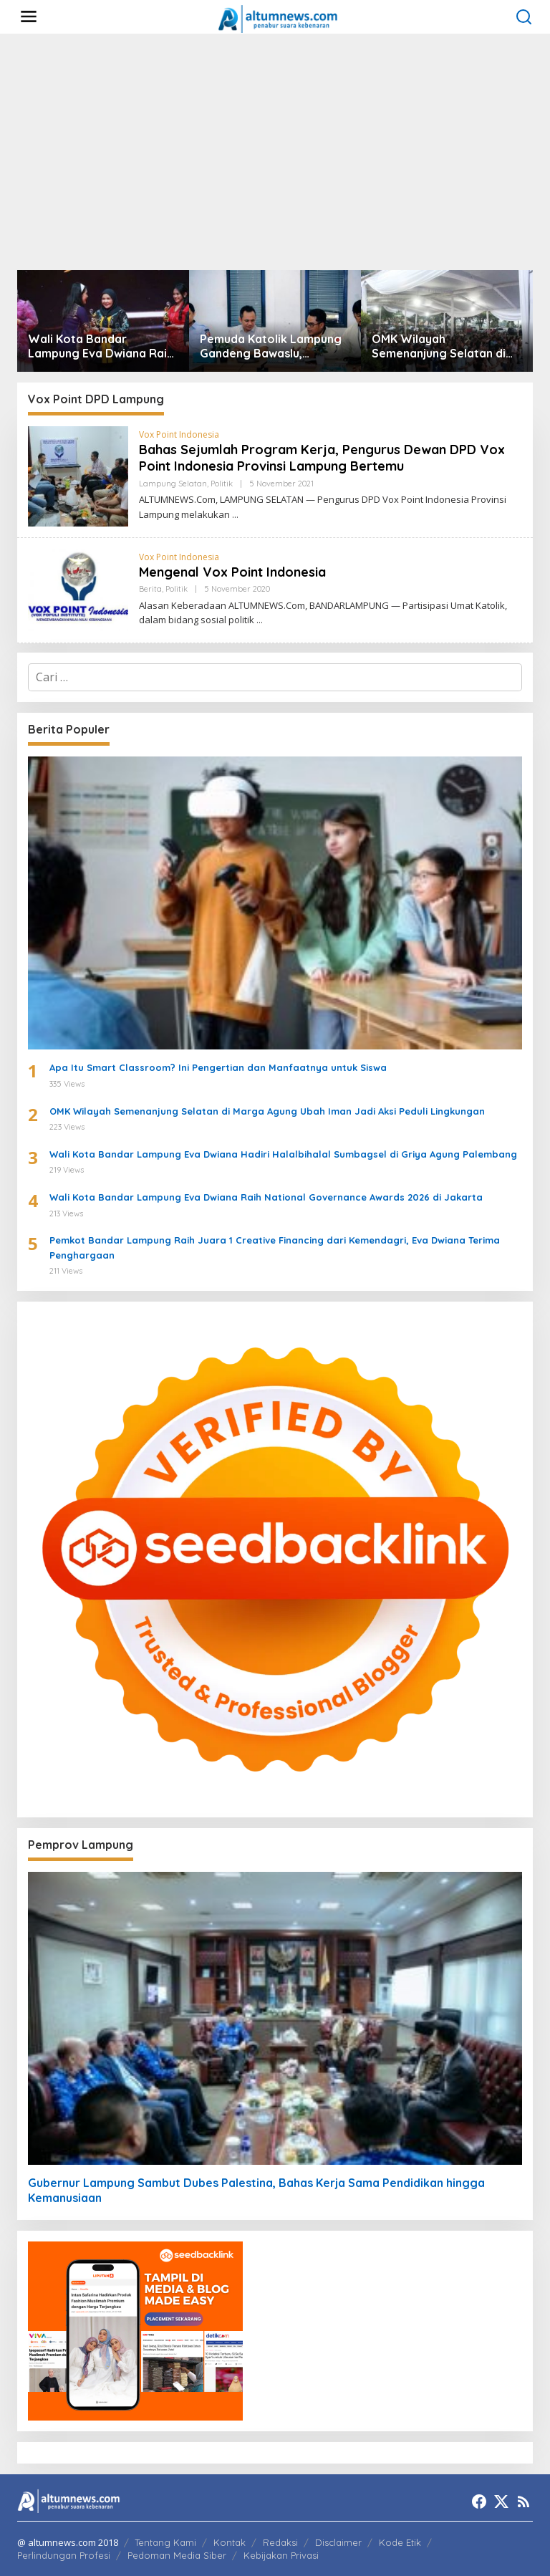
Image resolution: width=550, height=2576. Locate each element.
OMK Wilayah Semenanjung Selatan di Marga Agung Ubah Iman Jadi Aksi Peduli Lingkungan (440, 347)
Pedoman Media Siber (176, 2555)
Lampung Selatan (173, 484)
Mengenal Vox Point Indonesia (232, 572)
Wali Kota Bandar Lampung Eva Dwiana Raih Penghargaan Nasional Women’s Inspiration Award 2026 (100, 347)
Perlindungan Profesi (63, 2555)
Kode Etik (400, 2542)
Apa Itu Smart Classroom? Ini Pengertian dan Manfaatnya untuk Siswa (218, 1067)
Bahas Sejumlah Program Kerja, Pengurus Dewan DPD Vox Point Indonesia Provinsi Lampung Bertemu (322, 457)
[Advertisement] (275, 152)
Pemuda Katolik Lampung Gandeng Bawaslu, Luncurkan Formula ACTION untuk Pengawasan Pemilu (275, 347)
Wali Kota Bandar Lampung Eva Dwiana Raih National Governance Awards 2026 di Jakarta (266, 1197)
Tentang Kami (165, 2542)
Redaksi (280, 2542)
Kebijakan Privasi (281, 2555)
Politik (222, 484)
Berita (150, 589)
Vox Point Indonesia (179, 434)
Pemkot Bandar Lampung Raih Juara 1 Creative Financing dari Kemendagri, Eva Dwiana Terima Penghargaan (274, 1247)
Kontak (229, 2542)
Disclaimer (338, 2542)
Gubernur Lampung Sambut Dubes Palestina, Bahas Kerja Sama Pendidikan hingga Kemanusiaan (256, 2190)
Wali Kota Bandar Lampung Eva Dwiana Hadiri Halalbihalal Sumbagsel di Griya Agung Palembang (283, 1154)
